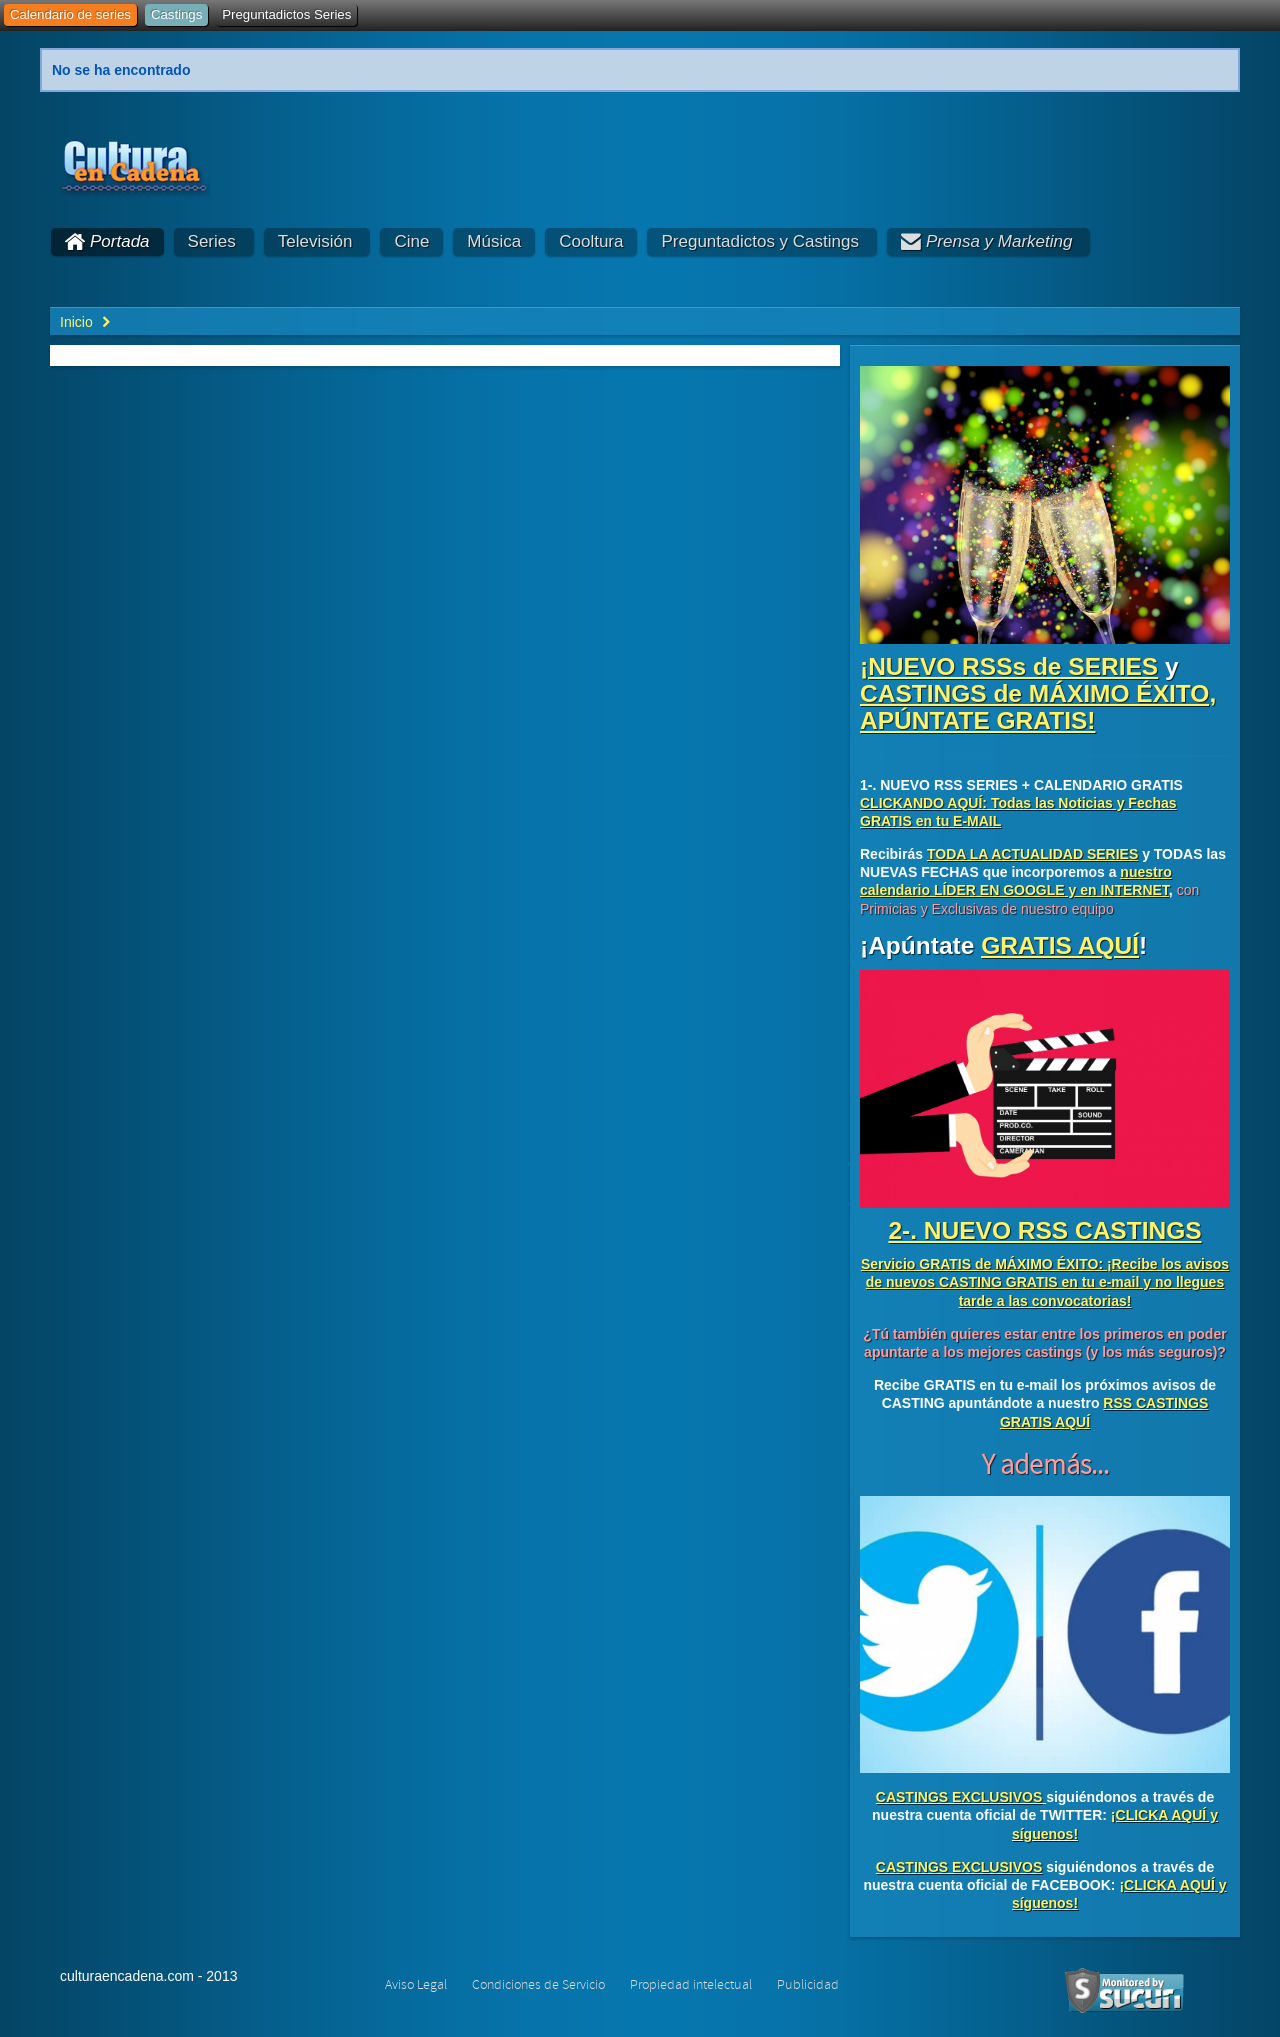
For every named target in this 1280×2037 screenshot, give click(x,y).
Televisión (315, 241)
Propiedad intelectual (691, 1985)
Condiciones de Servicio (538, 1985)
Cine (411, 241)
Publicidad (808, 1985)
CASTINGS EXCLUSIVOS (959, 1797)
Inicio (76, 322)
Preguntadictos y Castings (760, 241)
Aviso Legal (416, 1985)
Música (494, 241)
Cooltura (591, 241)
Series (212, 241)
